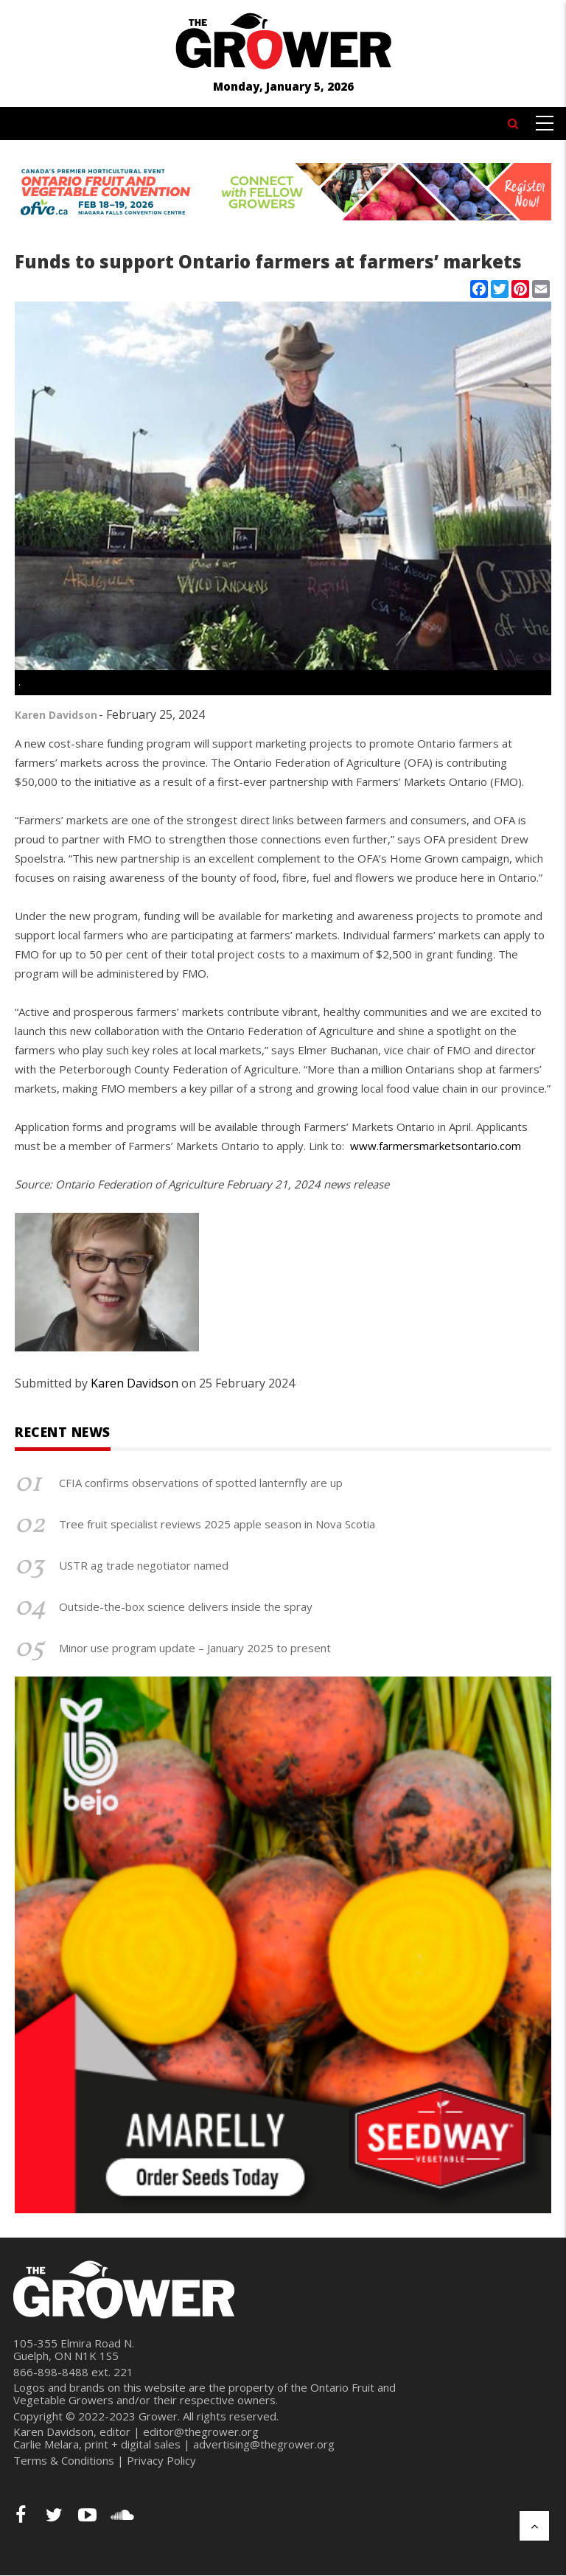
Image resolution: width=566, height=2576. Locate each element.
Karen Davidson (56, 715)
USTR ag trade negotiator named (143, 1565)
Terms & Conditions (63, 2460)
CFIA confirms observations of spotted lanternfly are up (201, 1482)
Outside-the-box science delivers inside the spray (185, 1606)
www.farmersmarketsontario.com (435, 1145)
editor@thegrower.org (201, 2431)
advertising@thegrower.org (264, 2444)
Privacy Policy (161, 2460)
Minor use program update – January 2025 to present (195, 1647)
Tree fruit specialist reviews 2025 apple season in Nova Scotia (217, 1524)
